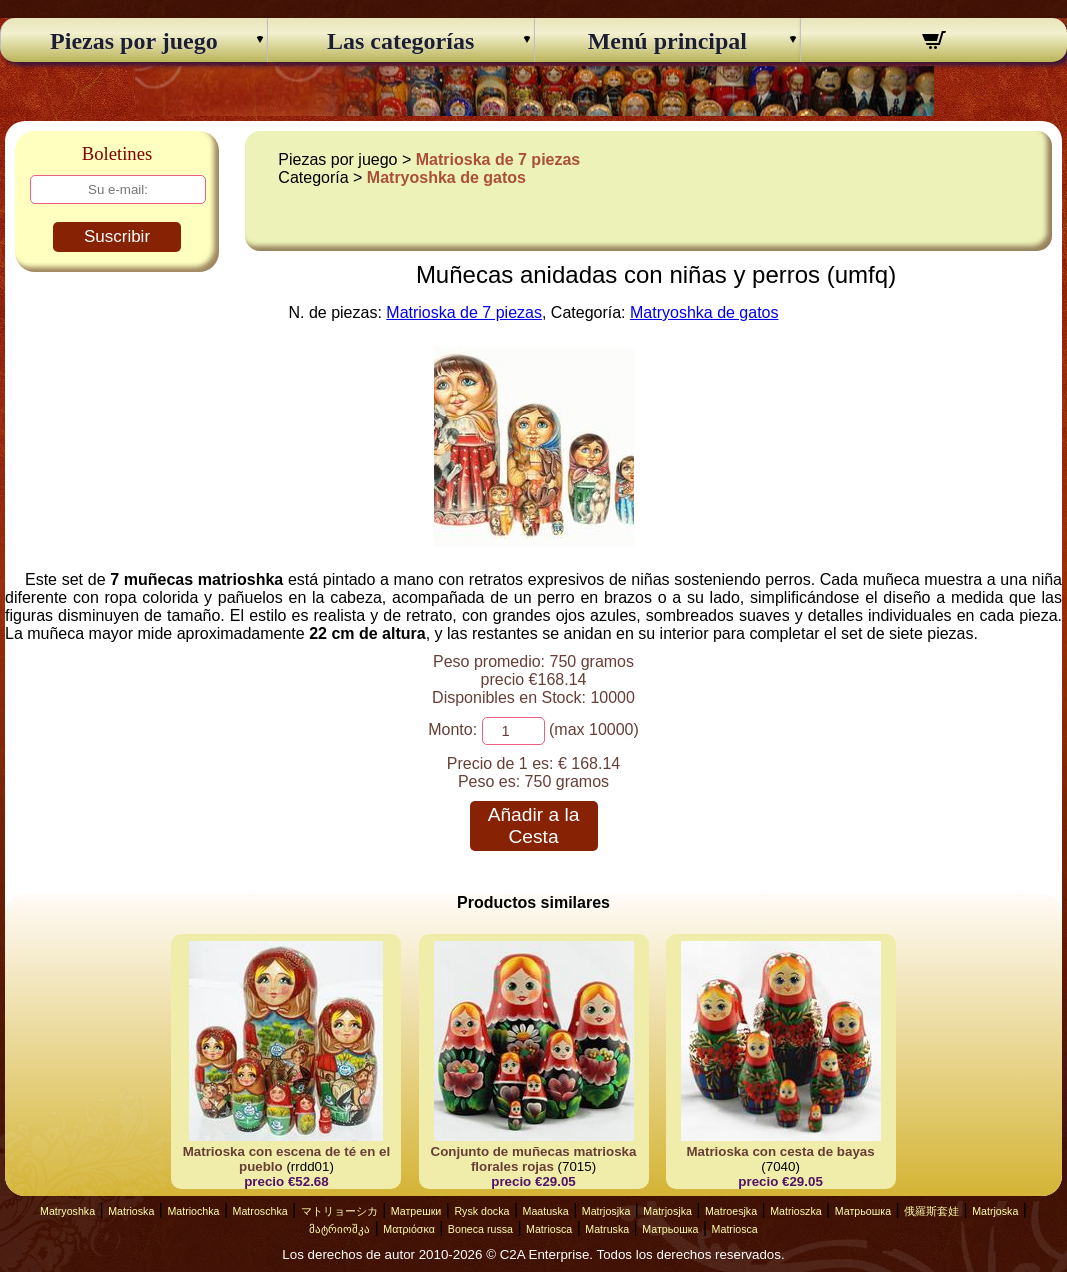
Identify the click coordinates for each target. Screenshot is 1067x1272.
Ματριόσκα (409, 1229)
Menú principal (667, 41)
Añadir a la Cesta (534, 825)
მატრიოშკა (339, 1229)
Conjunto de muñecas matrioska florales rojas (534, 1159)
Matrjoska (995, 1211)
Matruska (607, 1229)
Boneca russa (480, 1229)
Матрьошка (863, 1211)
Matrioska (131, 1211)
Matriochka (193, 1211)
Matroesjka (731, 1211)
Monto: (452, 729)
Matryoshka (67, 1211)
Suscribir (117, 236)
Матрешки (416, 1211)
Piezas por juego (134, 41)
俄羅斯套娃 (931, 1211)
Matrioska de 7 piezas (498, 159)
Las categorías (400, 41)
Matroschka (260, 1211)
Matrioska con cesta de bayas (780, 1151)
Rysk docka (481, 1211)
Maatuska (546, 1211)
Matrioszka (796, 1211)
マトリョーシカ (339, 1211)
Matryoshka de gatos (446, 177)
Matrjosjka (606, 1211)
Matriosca (549, 1229)
